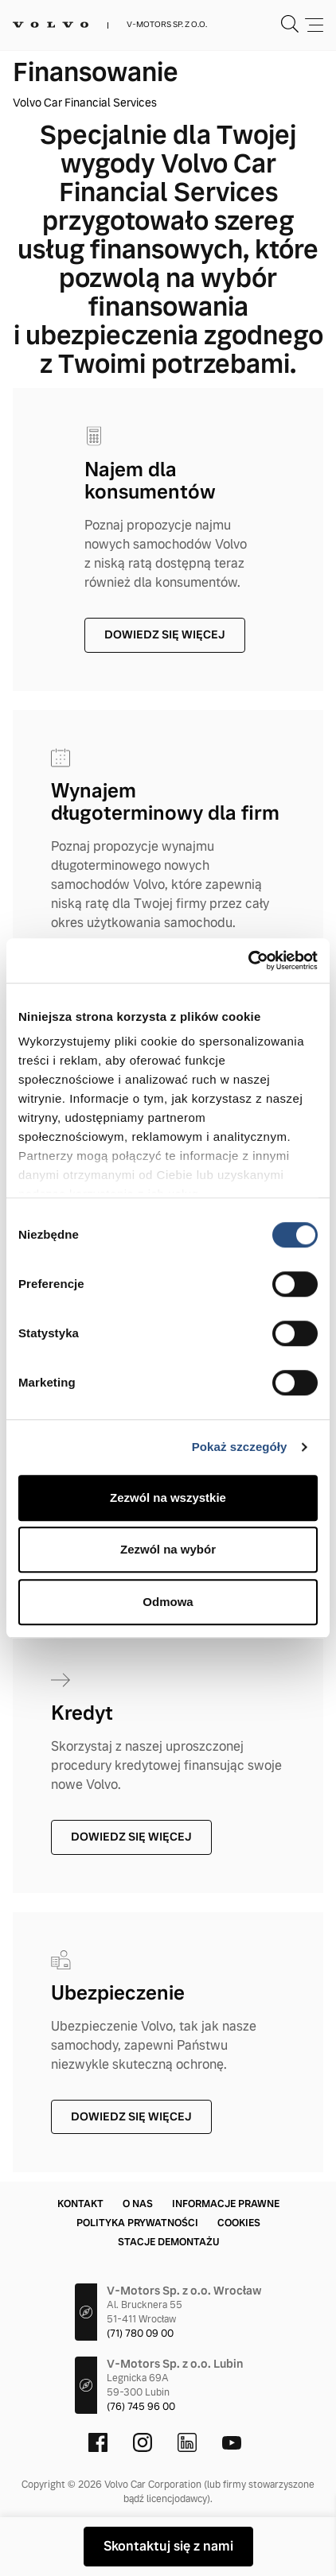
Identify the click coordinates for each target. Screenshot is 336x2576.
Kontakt (80, 2204)
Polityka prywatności (137, 2223)
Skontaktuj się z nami (168, 2546)
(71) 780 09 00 (140, 2333)
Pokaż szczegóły (239, 1446)
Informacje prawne (225, 2204)
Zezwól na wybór (168, 1549)
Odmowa (168, 1601)
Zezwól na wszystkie (168, 1497)
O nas (138, 2204)
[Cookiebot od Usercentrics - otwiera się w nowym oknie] (248, 960)
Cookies (238, 2223)
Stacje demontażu (168, 2242)
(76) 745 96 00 (141, 2406)
